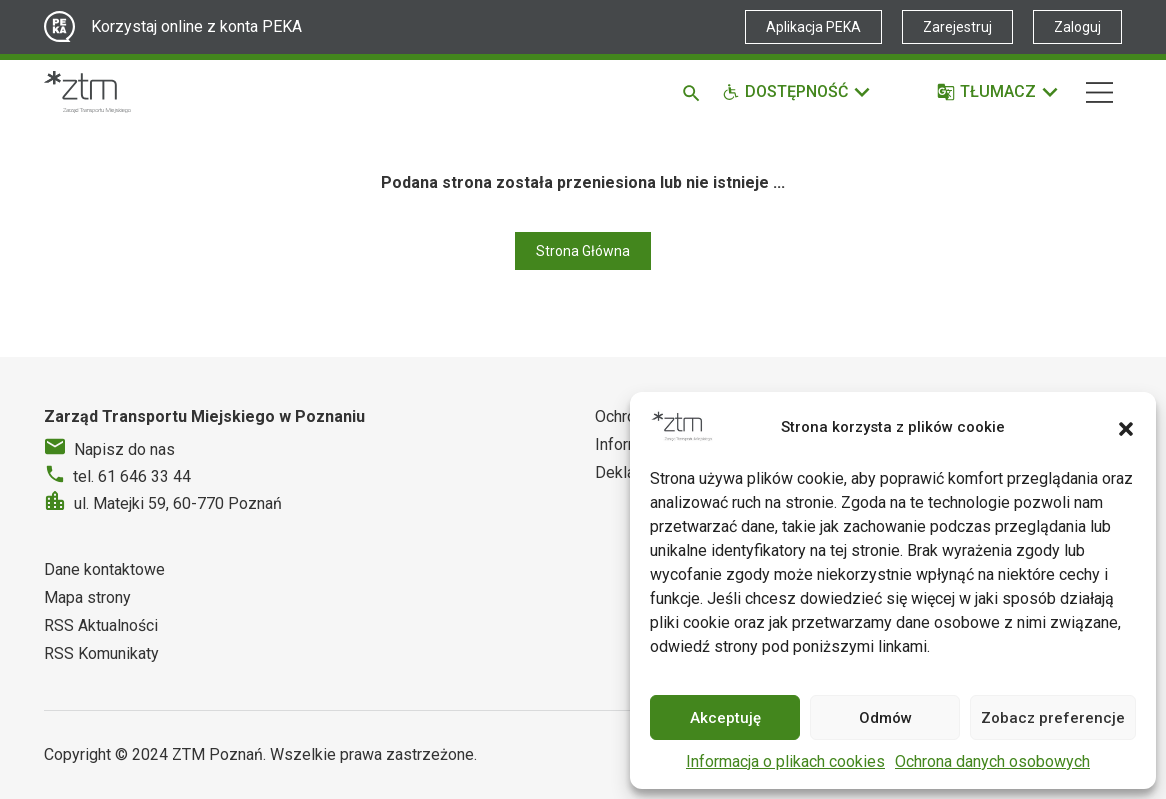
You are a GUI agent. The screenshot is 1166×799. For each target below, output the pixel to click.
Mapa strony (87, 597)
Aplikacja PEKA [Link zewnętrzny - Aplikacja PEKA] (813, 27)
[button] (1126, 427)
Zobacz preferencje (1053, 718)
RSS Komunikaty (101, 653)
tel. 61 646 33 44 (132, 476)
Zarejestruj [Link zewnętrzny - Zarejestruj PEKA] (957, 27)
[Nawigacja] (1099, 92)
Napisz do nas (124, 449)
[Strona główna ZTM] (87, 92)
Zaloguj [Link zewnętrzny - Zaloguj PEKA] (1077, 27)
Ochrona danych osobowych (992, 761)
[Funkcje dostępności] (797, 92)
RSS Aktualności (101, 625)
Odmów (885, 718)
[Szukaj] (694, 92)
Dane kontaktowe (104, 569)
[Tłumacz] (998, 92)
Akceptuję (725, 718)
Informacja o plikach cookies (785, 761)
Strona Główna (583, 251)
